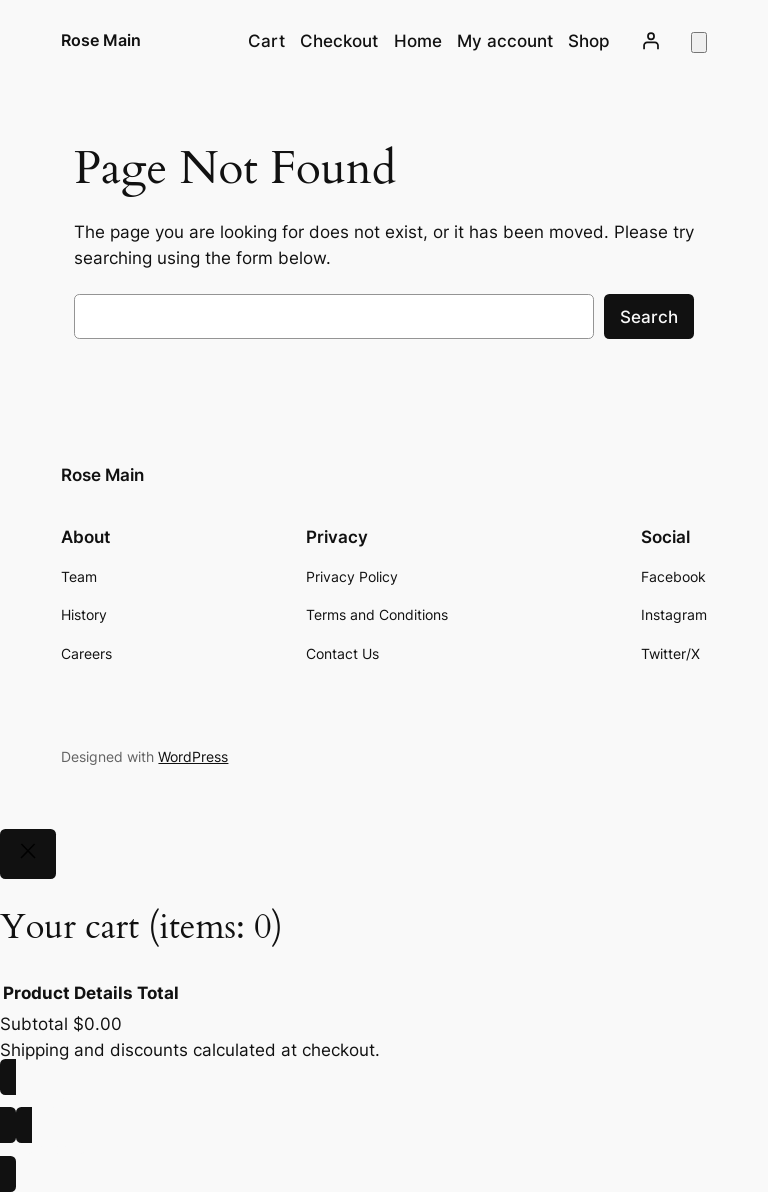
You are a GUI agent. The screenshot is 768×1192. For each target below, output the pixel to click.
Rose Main (101, 40)
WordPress (193, 756)
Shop (589, 41)
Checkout (339, 41)
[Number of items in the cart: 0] (699, 42)
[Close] (28, 854)
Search (649, 317)
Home (418, 41)
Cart (266, 41)
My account (505, 41)
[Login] (650, 41)
